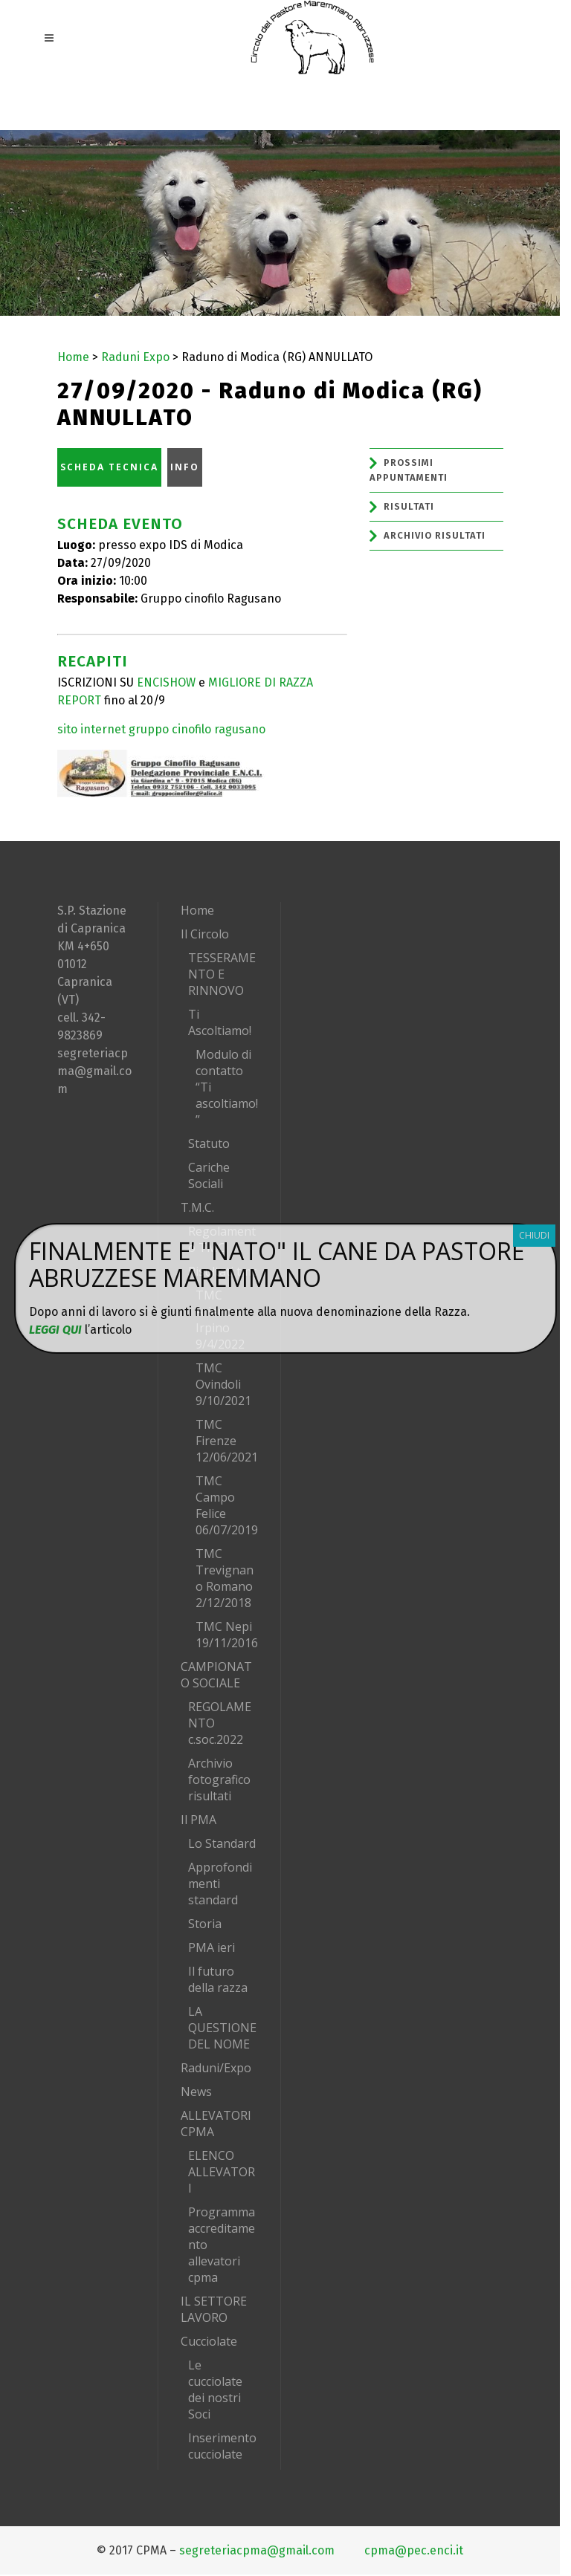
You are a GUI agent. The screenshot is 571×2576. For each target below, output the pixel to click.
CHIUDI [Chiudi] (534, 1235)
